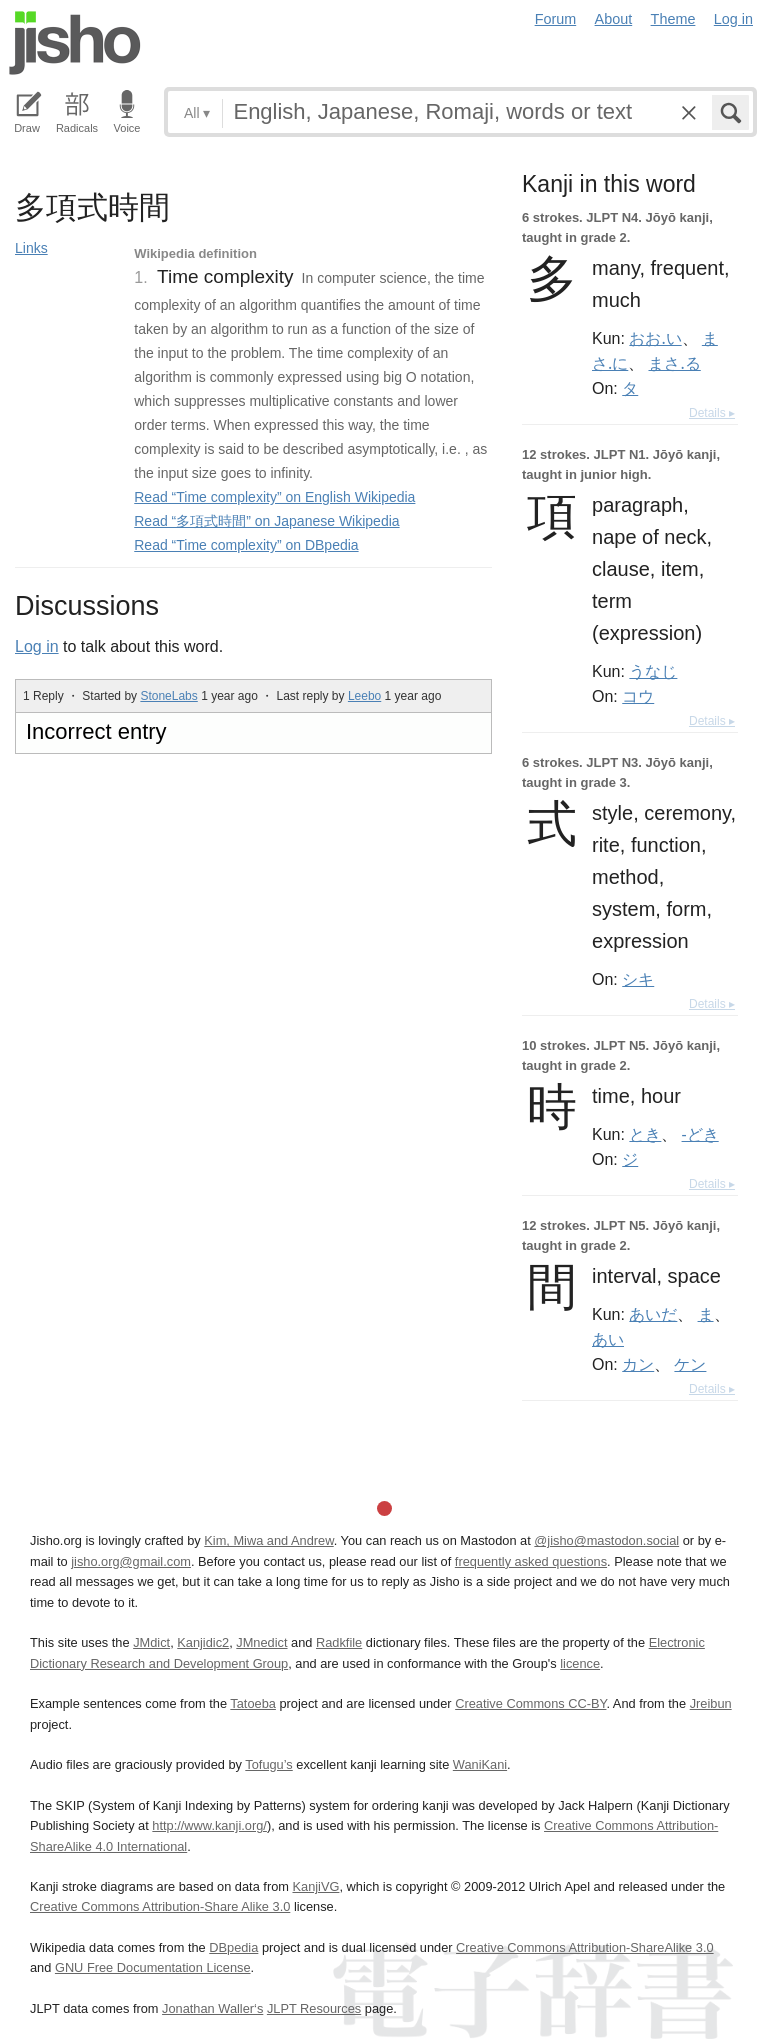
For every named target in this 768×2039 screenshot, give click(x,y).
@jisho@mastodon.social (606, 1540)
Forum (556, 19)
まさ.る (674, 363)
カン (638, 1364)
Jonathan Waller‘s (212, 2008)
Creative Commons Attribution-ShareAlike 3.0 (584, 1947)
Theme (673, 19)
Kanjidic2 (203, 1642)
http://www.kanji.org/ (209, 1825)
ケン (690, 1364)
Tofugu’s (268, 1764)
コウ (638, 696)
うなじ (653, 671)
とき (645, 1134)
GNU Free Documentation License (153, 1967)
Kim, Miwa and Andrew (268, 1540)
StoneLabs (168, 696)
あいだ (653, 1314)
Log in (733, 19)
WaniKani (480, 1764)
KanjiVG (315, 1886)
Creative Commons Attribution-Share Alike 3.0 (160, 1906)
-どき (700, 1134)
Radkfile (339, 1642)
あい (608, 1339)
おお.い (655, 338)
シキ (638, 979)
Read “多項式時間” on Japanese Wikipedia (266, 521)
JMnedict (261, 1642)
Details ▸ (712, 413)
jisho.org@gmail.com (131, 1561)
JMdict (151, 1642)
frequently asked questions (531, 1561)
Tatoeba (253, 1703)
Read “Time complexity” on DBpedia (246, 545)
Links (31, 248)
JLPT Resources (314, 2008)
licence (580, 1663)
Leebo (364, 696)
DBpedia (233, 1947)
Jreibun (711, 1703)
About (614, 19)
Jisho (75, 43)
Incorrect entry (96, 731)
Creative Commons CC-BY (530, 1703)
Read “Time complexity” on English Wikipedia (274, 497)
